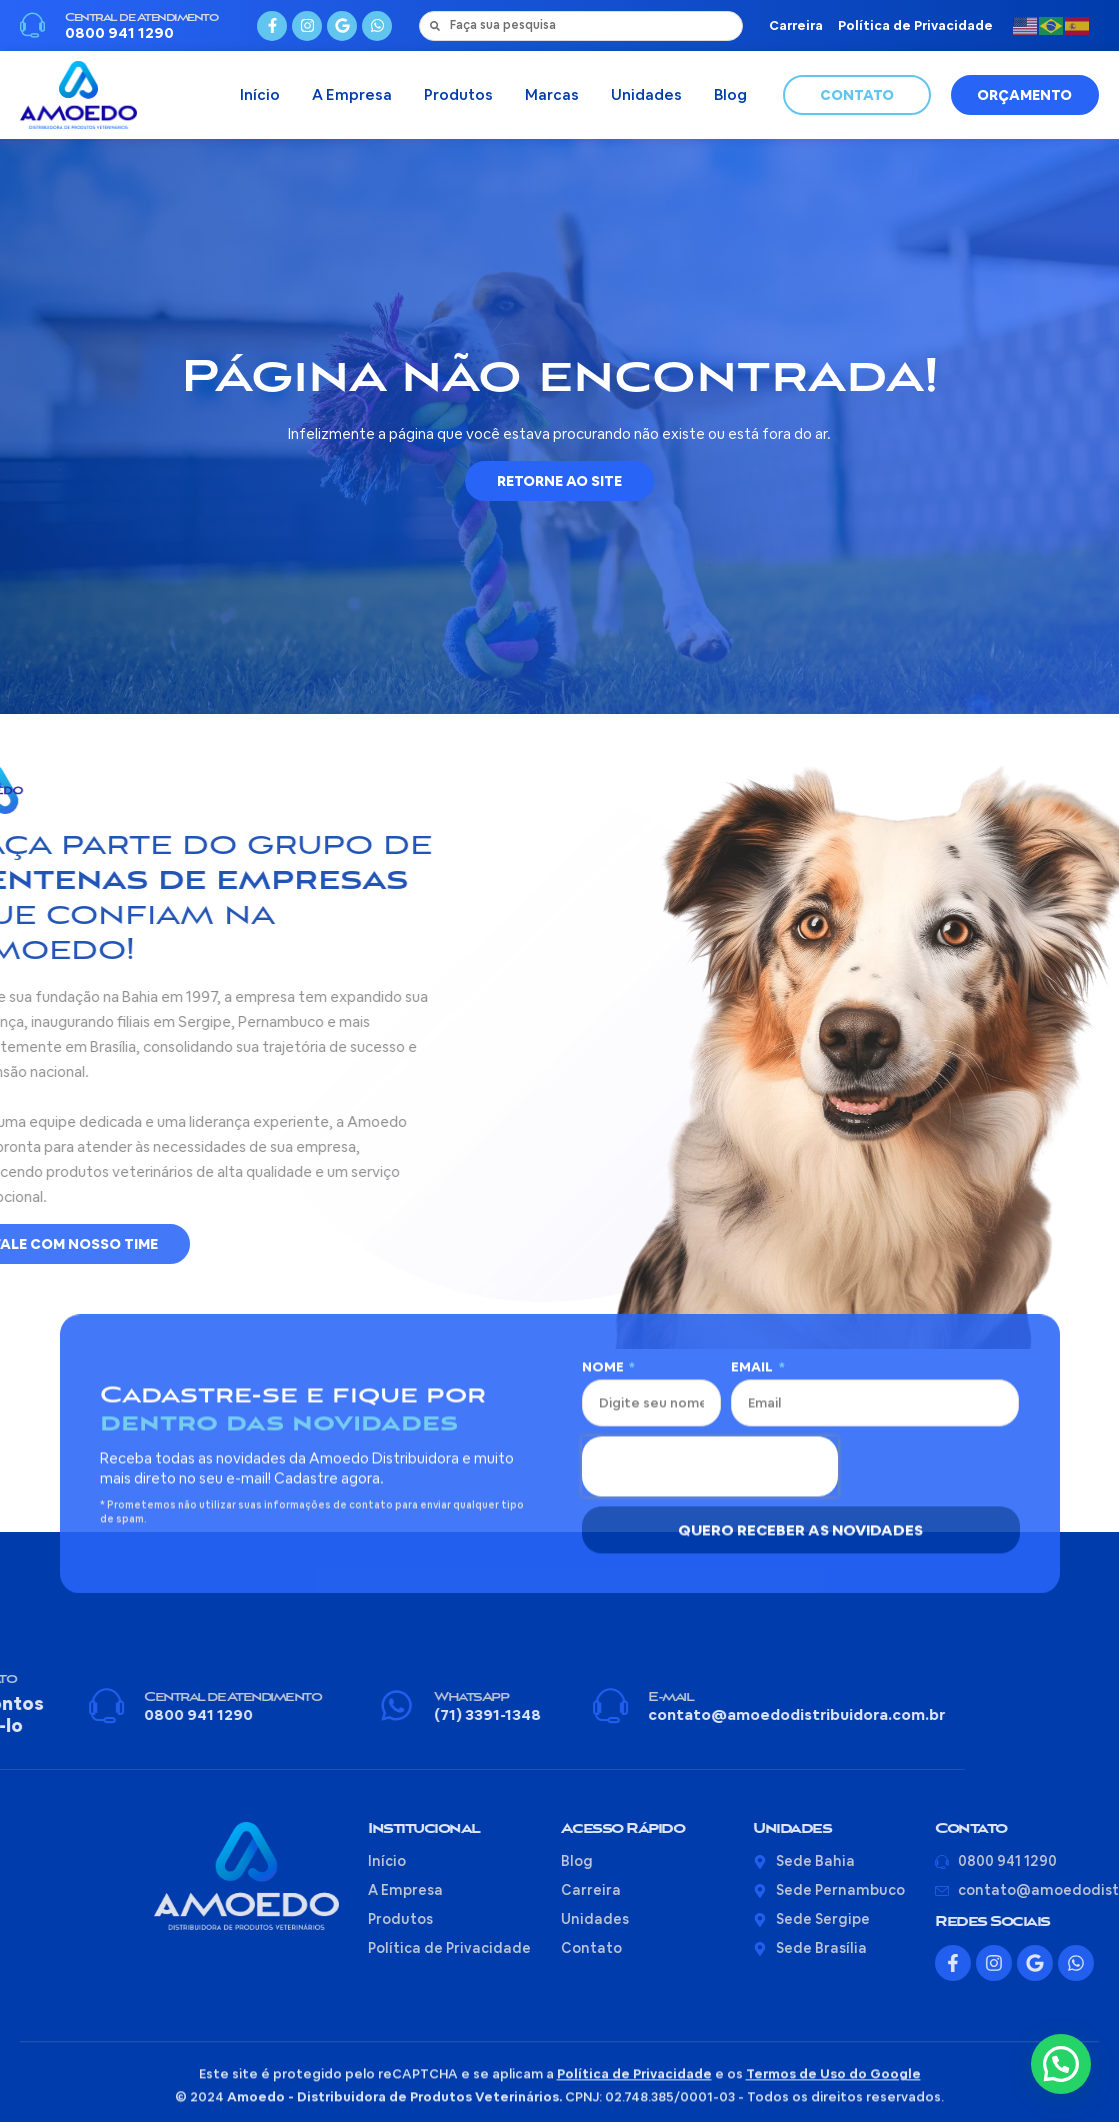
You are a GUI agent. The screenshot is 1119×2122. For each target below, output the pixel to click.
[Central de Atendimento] (32, 28)
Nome (604, 1151)
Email (753, 1151)
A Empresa (352, 99)
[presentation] (710, 1251)
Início (260, 99)
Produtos (458, 99)
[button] (1061, 2064)
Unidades (646, 99)
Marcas (552, 99)
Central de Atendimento (141, 21)
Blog (730, 99)
